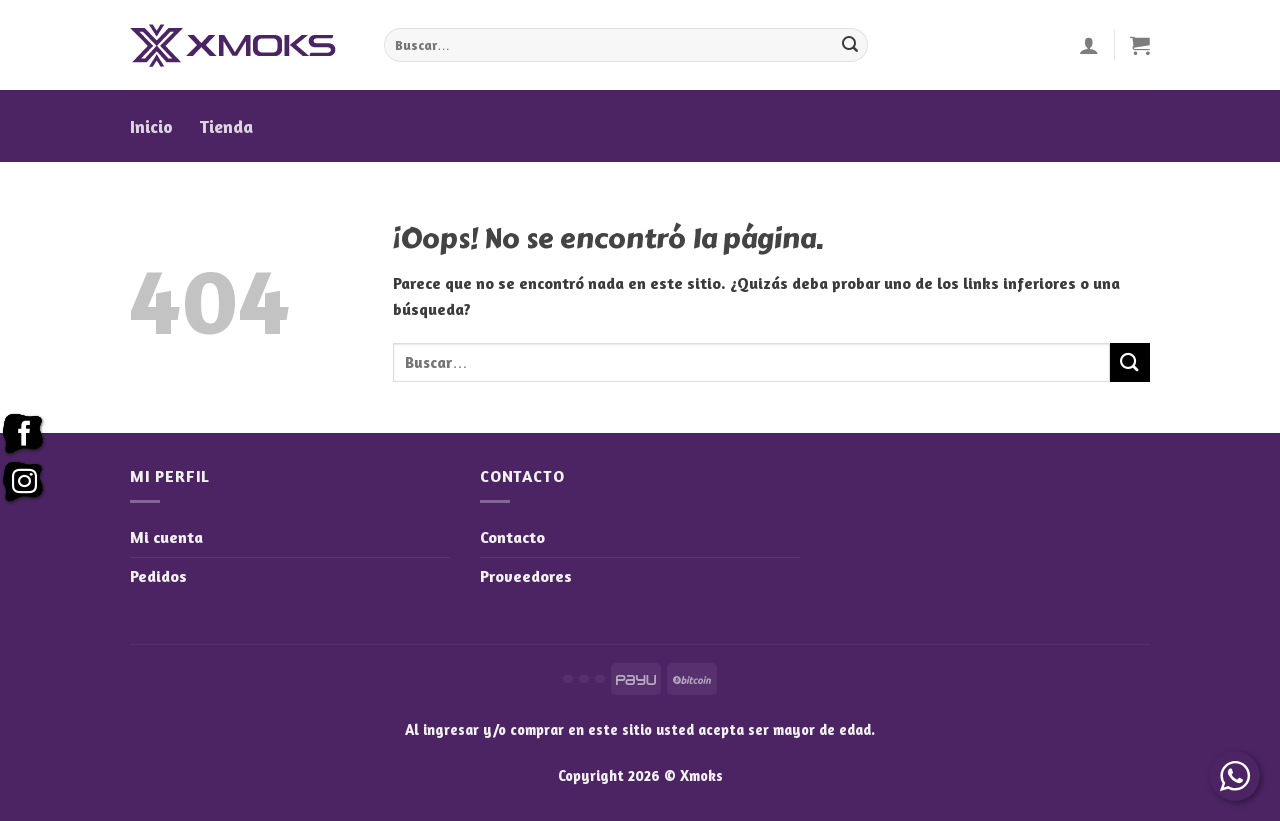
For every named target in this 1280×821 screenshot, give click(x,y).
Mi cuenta (166, 537)
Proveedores (526, 576)
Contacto (512, 537)
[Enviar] (850, 45)
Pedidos (158, 576)
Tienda (226, 126)
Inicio (151, 126)
